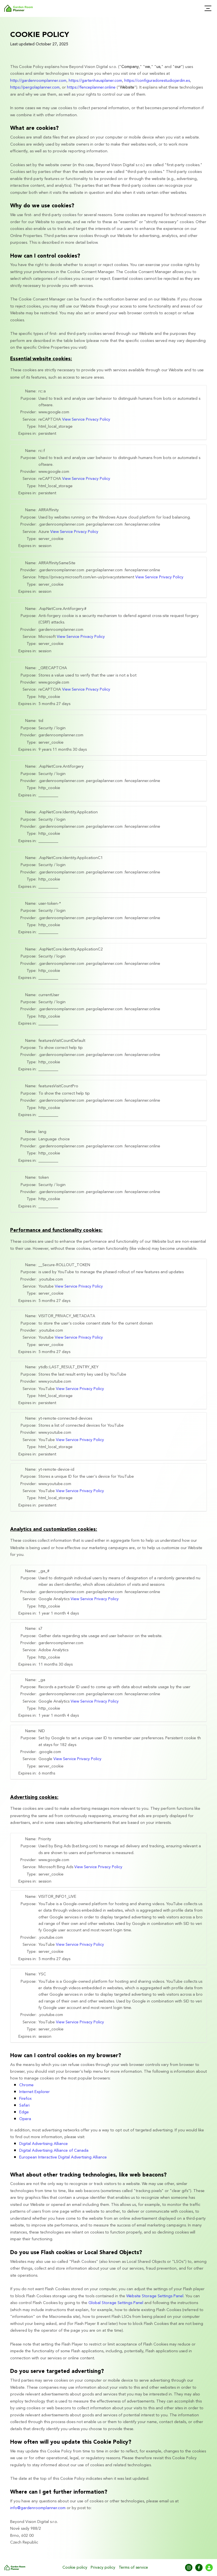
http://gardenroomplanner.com (38, 81)
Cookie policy (74, 2567)
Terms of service (133, 2567)
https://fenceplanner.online (91, 87)
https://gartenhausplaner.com (95, 81)
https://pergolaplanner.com (35, 87)
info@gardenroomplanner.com (38, 2508)
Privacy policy (103, 2567)
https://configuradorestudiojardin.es (157, 81)
